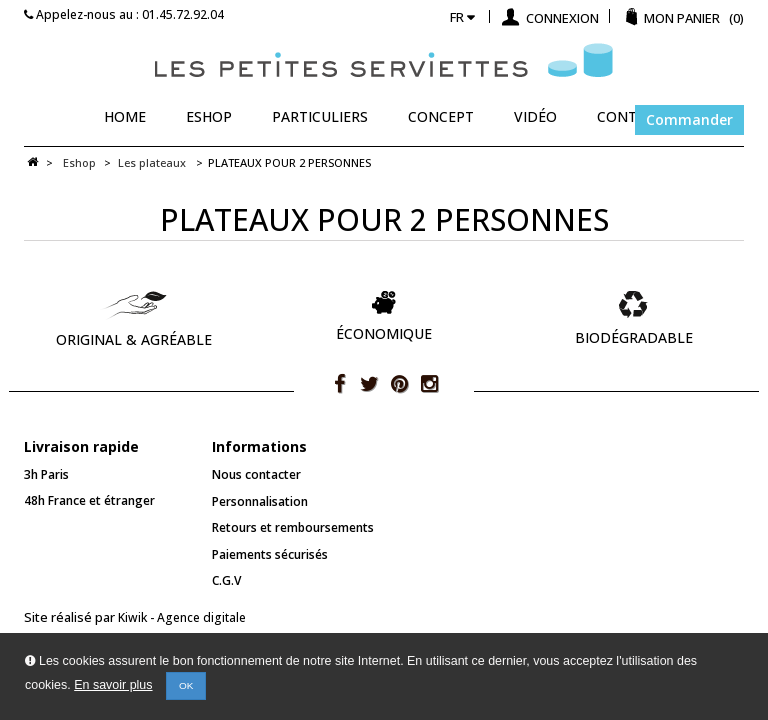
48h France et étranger (89, 500)
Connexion (561, 18)
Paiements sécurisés (270, 554)
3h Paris (46, 474)
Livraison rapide (81, 446)
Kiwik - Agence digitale (182, 617)
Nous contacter (256, 474)
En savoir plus (113, 685)
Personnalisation (260, 501)
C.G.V (226, 580)
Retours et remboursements (293, 527)
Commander (689, 119)
